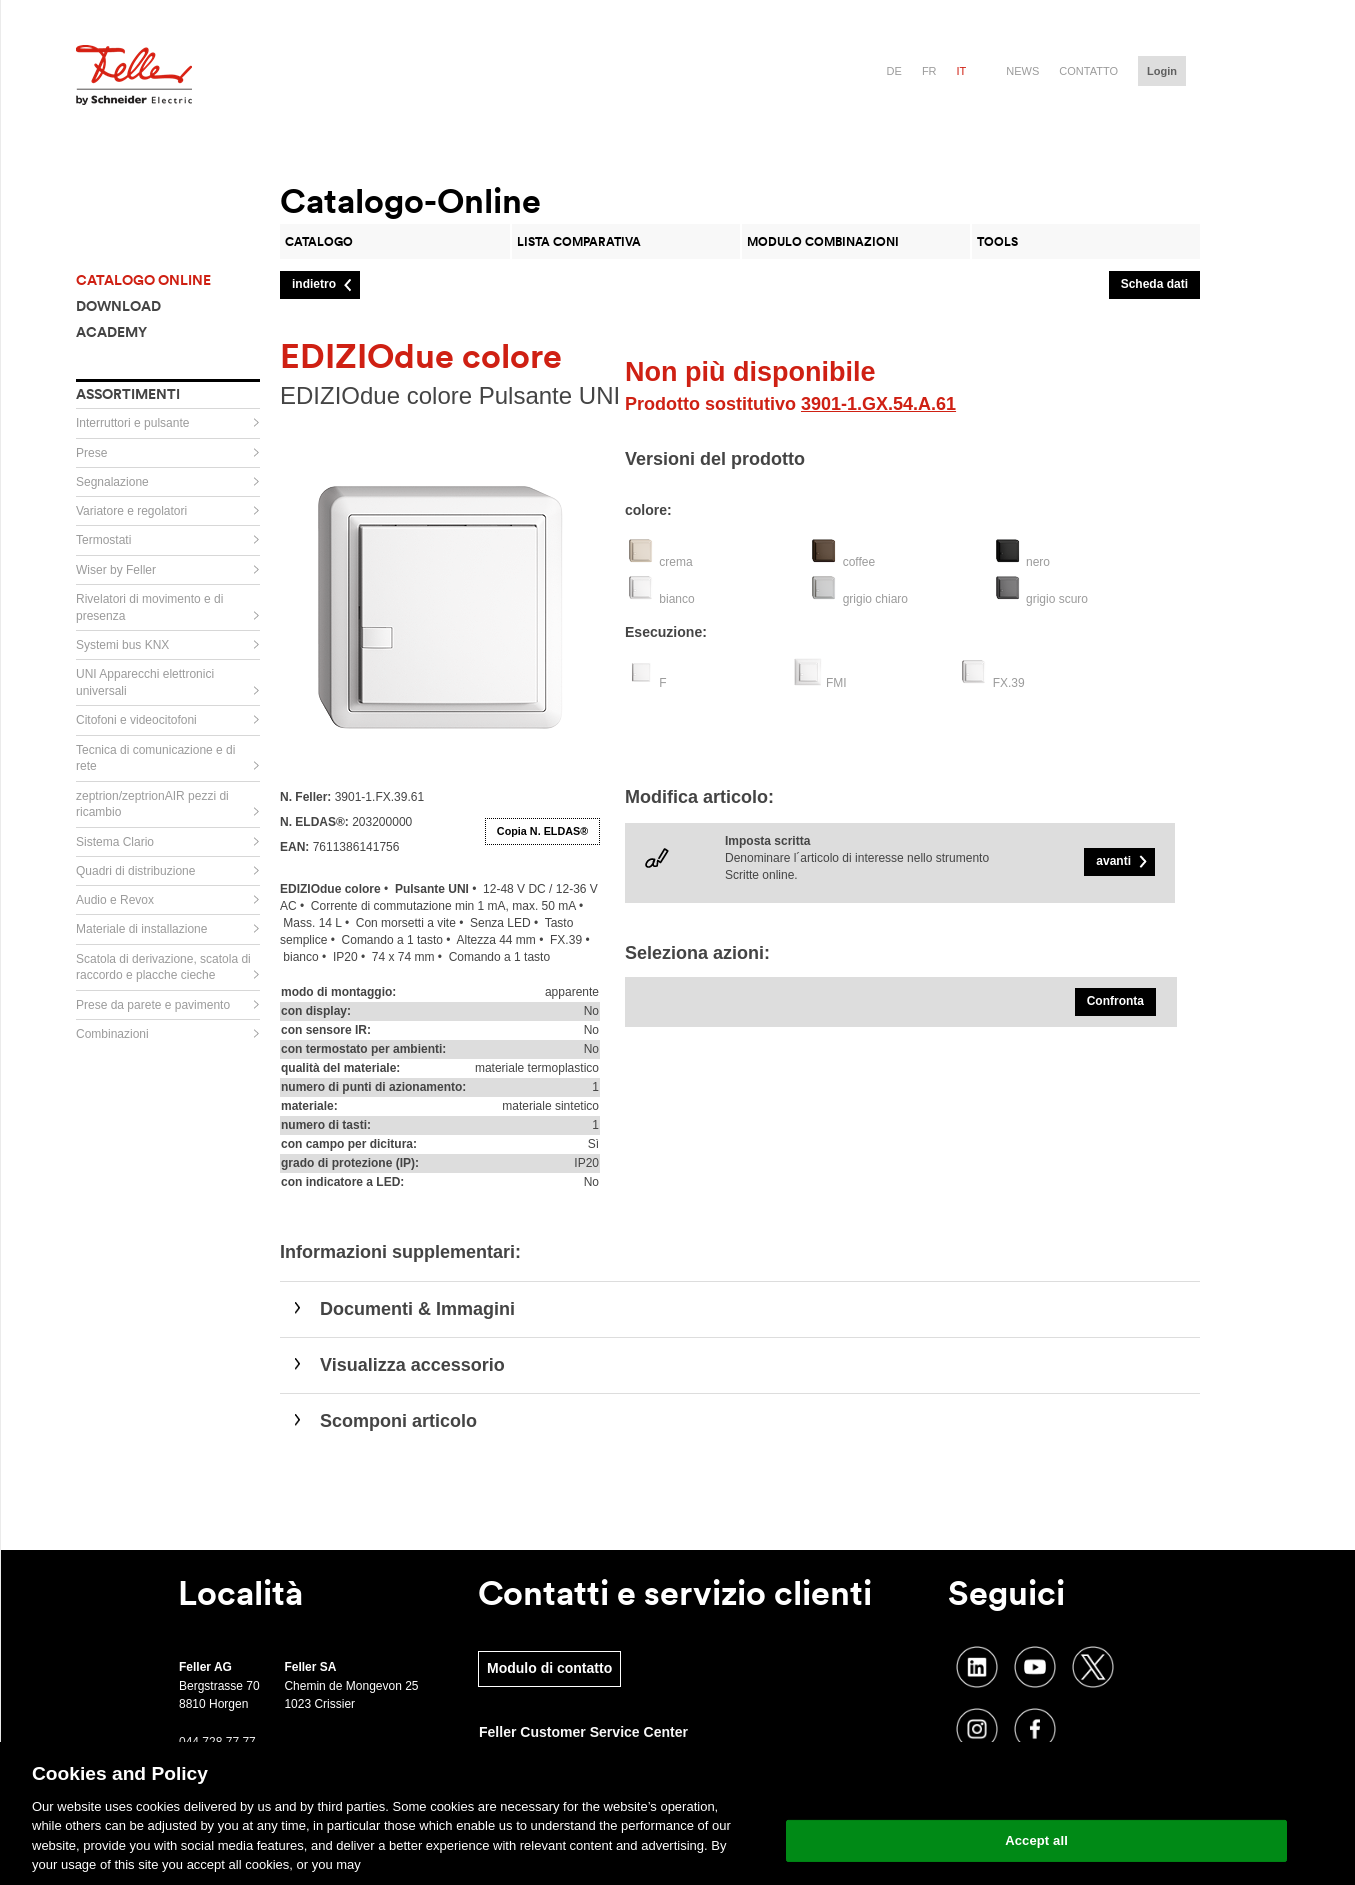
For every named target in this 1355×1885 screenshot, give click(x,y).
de (894, 71)
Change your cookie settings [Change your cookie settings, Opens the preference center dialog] (1036, 1789)
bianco (676, 599)
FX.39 (1009, 683)
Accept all (1036, 1840)
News (1022, 71)
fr (929, 71)
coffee (859, 562)
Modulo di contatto (549, 1668)
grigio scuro (1057, 599)
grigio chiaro (875, 599)
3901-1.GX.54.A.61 (878, 404)
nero (1038, 562)
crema (675, 562)
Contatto (1088, 71)
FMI (836, 683)
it (962, 71)
